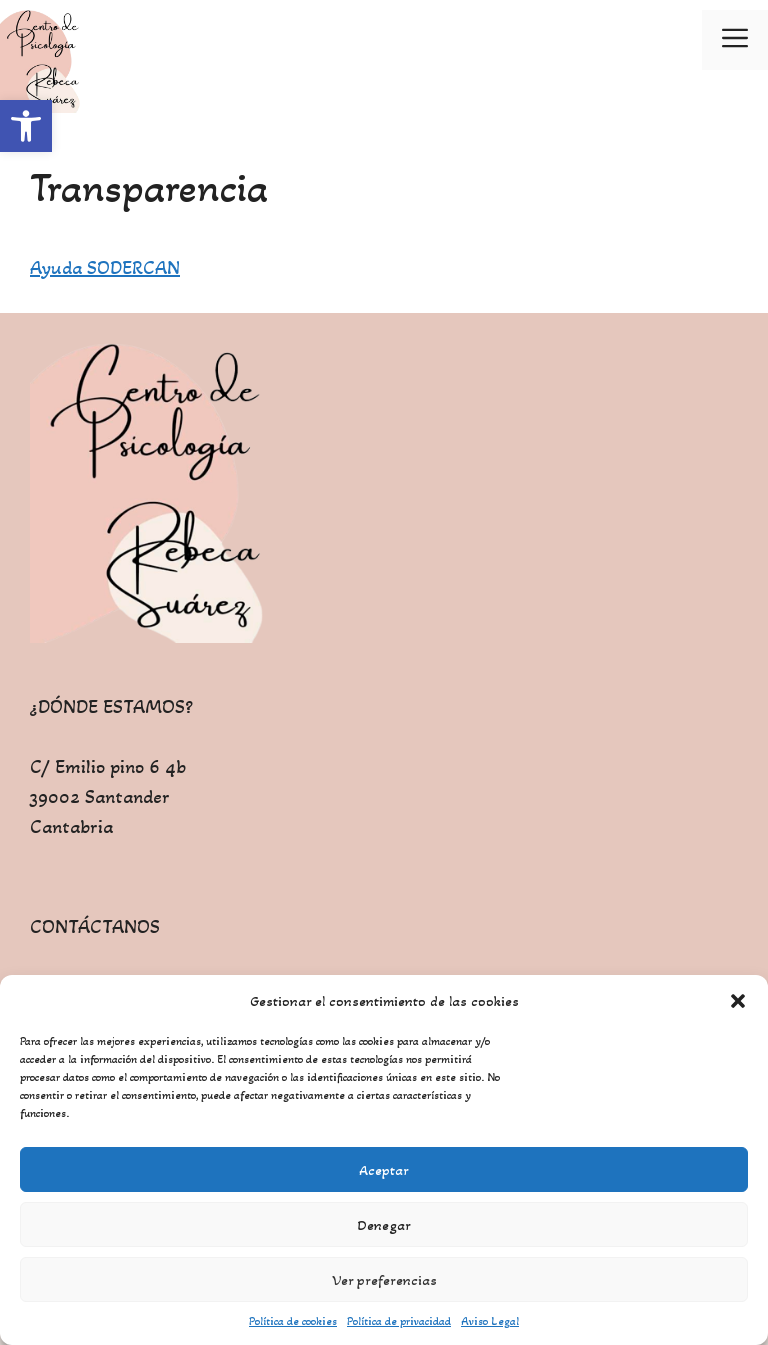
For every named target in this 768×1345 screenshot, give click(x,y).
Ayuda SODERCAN (105, 268)
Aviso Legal (490, 1321)
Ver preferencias (384, 1280)
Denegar (384, 1225)
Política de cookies (293, 1321)
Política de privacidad (399, 1321)
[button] (26, 126)
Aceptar (384, 1170)
